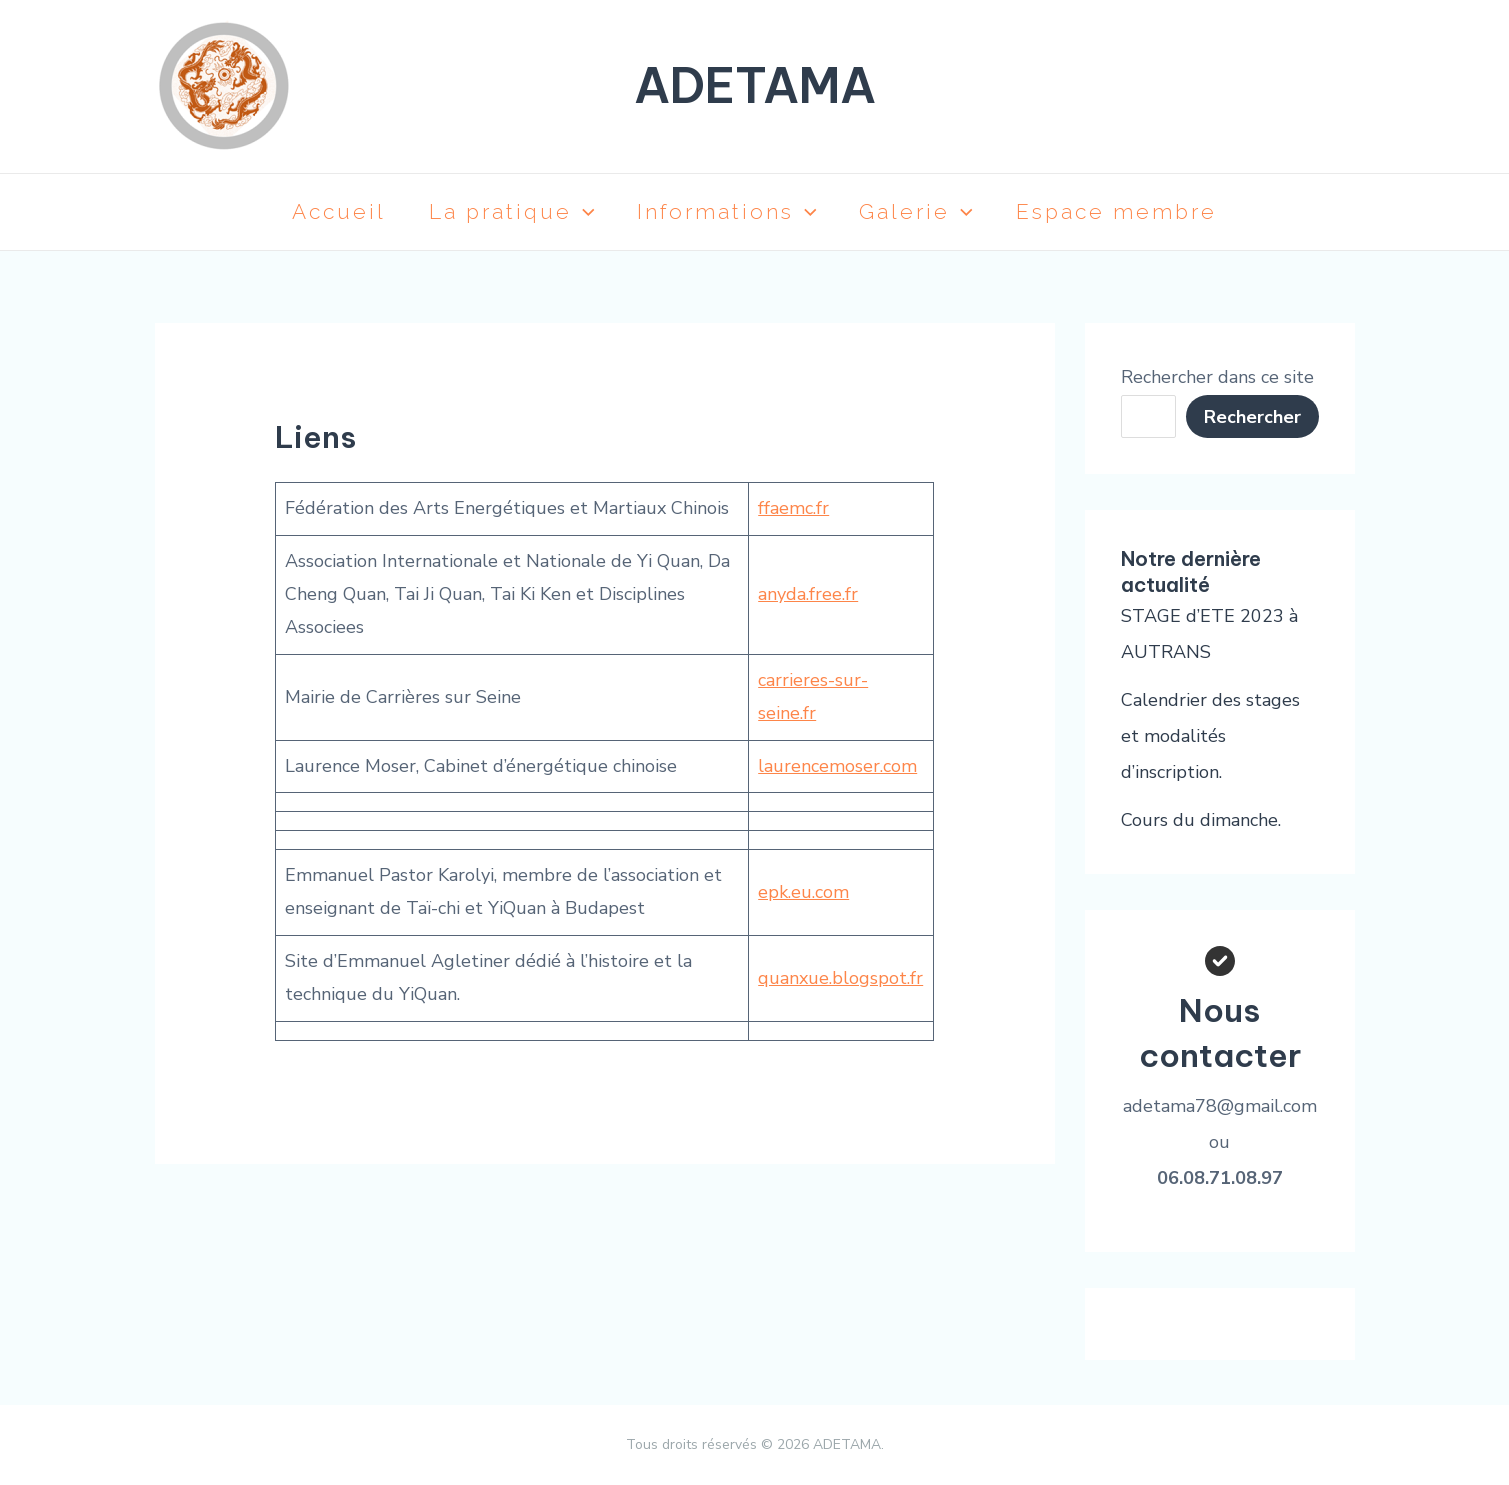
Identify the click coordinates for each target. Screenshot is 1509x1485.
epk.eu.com (803, 892)
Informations (727, 212)
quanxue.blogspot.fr (840, 978)
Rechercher (1252, 417)
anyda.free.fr (808, 594)
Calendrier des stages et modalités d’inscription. (1210, 736)
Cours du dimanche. (1201, 820)
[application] (578, 212)
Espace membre (1126, 211)
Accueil (329, 211)
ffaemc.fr (793, 508)
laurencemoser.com (837, 766)
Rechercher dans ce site (1217, 377)
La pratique (507, 212)
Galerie (922, 212)
